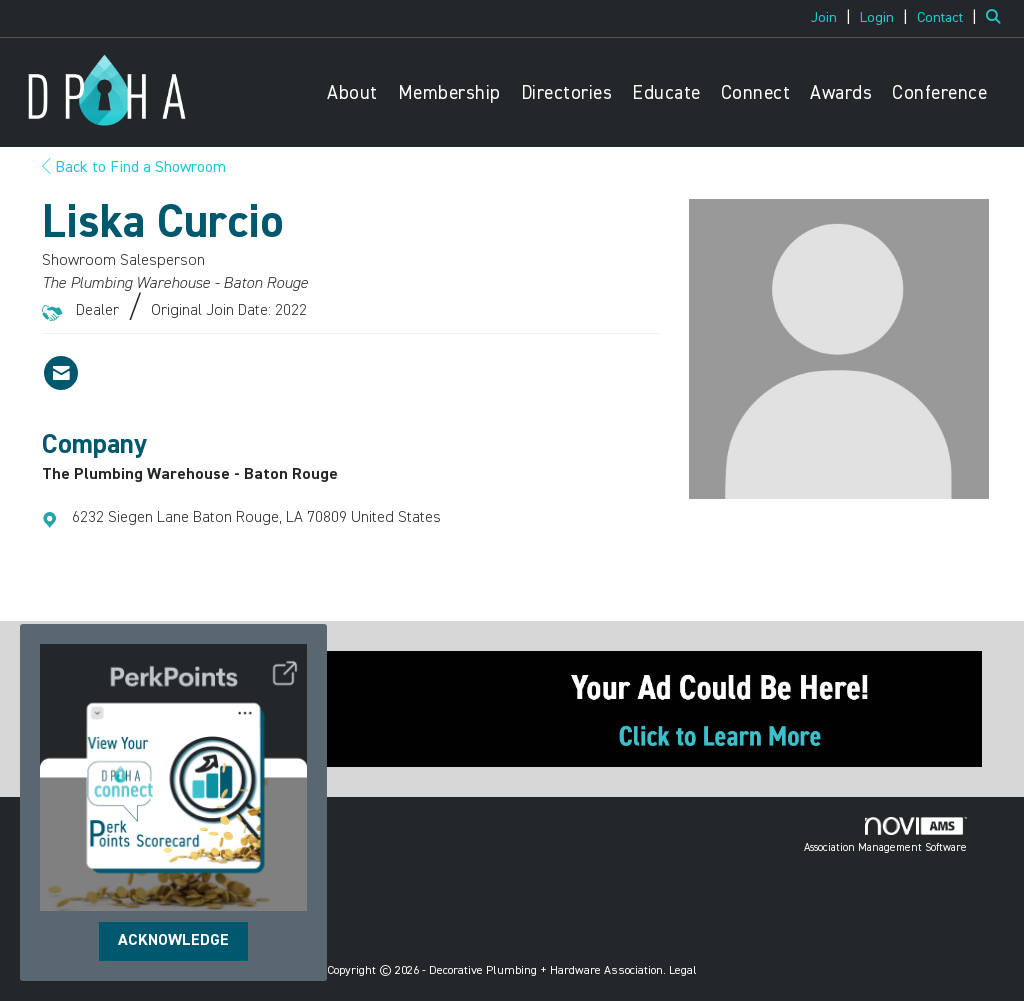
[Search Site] (997, 18)
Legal (683, 971)
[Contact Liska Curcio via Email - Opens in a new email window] (61, 373)
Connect (756, 93)
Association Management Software (885, 835)
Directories (567, 93)
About (352, 93)
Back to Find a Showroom (134, 168)
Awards (841, 93)
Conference (939, 93)
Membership (449, 93)
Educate (666, 93)
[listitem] (833, 18)
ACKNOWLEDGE (173, 941)
